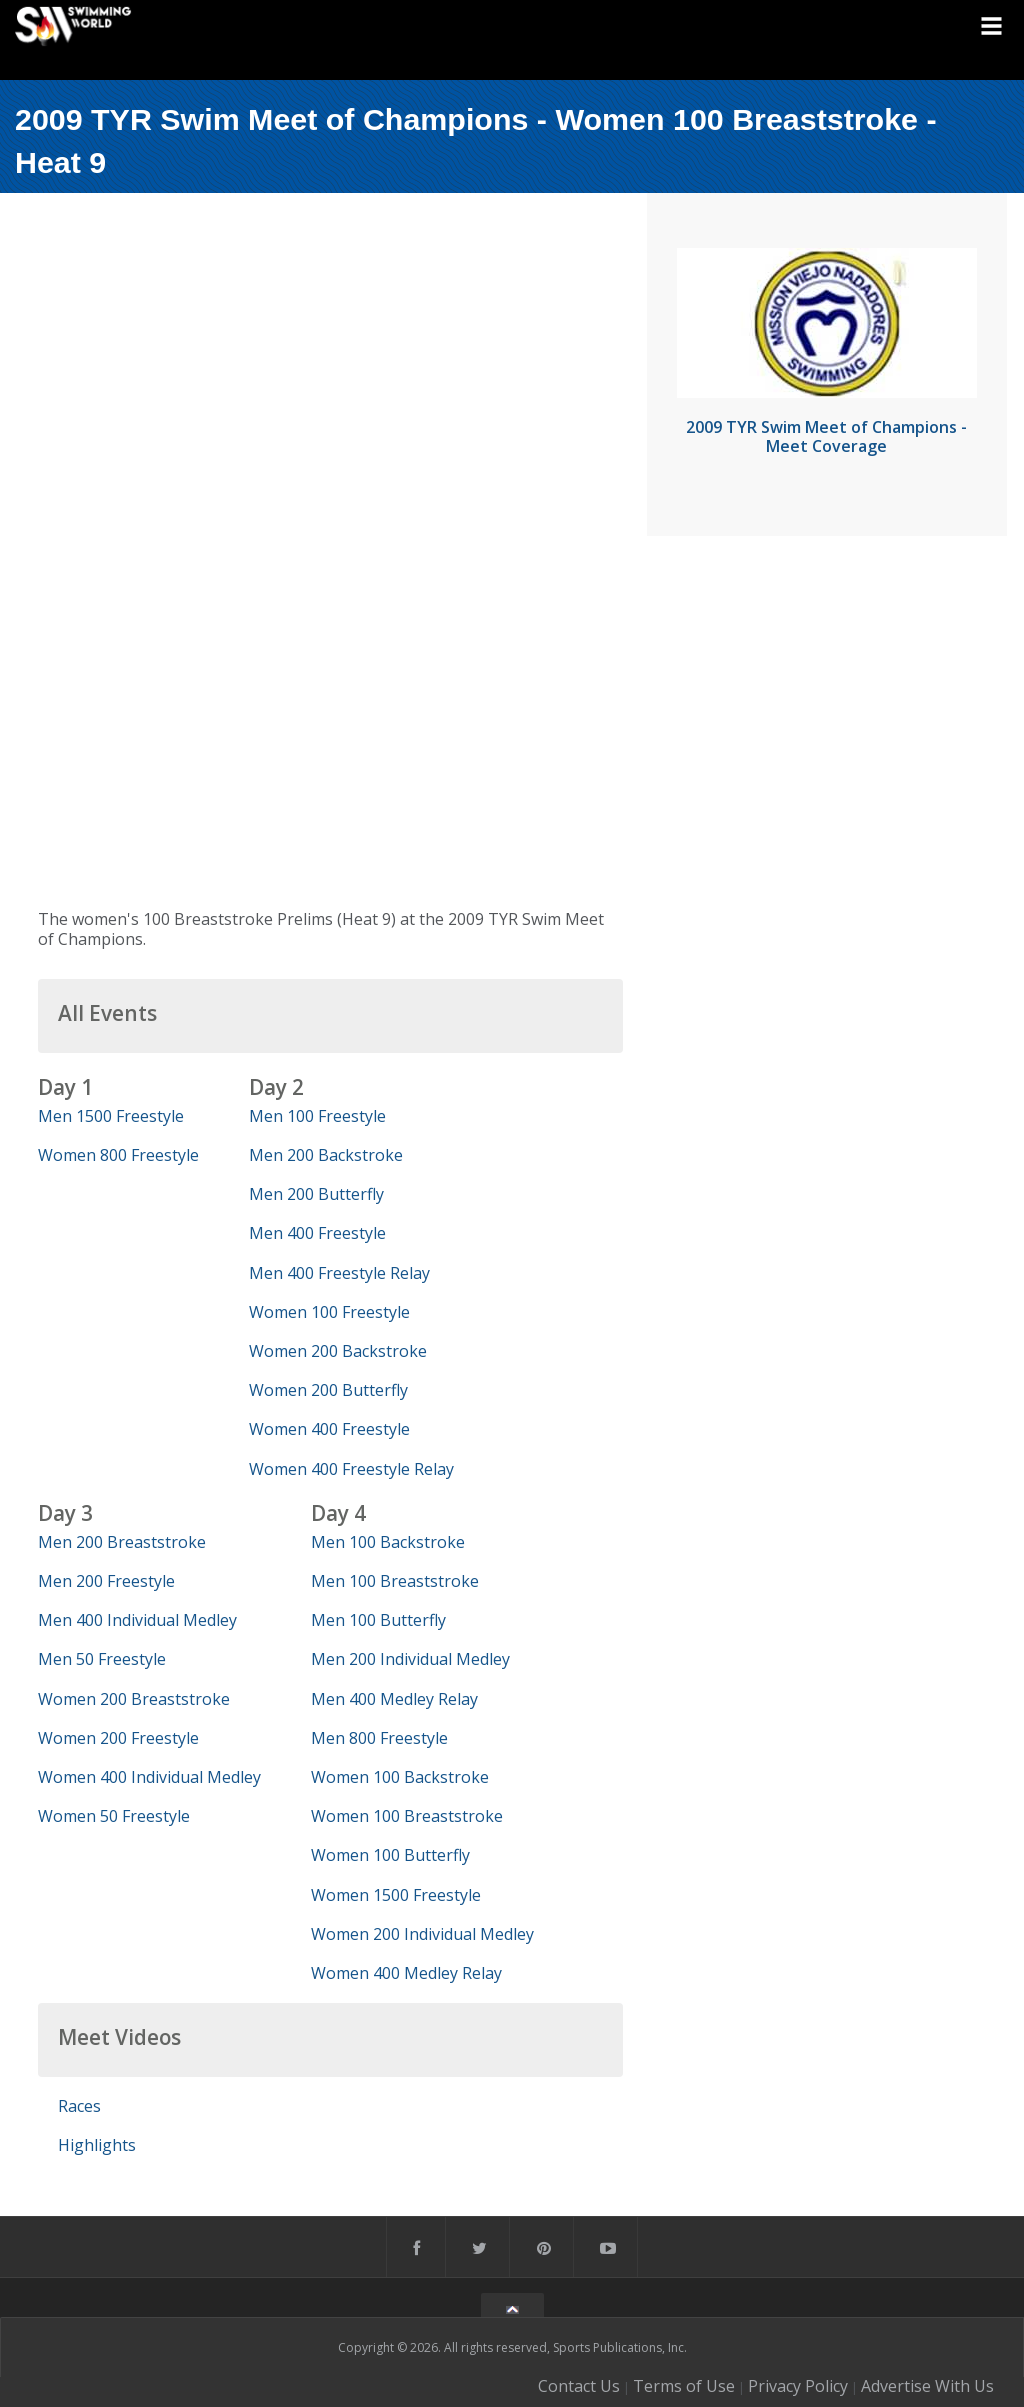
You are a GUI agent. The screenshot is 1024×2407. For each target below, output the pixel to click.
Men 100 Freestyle (317, 1116)
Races (79, 2106)
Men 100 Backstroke (388, 1542)
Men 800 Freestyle (379, 1738)
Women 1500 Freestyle (396, 1895)
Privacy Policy (798, 2386)
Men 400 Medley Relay (394, 1699)
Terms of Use (684, 2386)
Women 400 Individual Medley (149, 1777)
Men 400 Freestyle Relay (339, 1273)
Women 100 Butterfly (390, 1855)
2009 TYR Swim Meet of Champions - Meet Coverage (826, 436)
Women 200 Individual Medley (422, 1934)
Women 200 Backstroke (338, 1351)
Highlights (97, 2145)
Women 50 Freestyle (114, 1816)
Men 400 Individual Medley (137, 1620)
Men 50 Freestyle (102, 1659)
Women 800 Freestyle (118, 1155)
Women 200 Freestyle (118, 1738)
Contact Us (579, 2386)
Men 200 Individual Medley (410, 1659)
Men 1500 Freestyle (111, 1116)
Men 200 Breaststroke (122, 1542)
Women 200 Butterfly (328, 1390)
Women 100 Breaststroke (407, 1816)
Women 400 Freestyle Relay (351, 1469)
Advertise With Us (927, 2386)
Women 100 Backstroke (400, 1777)
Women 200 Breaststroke (134, 1699)
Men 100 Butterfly (378, 1620)
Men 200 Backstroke (326, 1155)
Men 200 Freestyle (106, 1581)
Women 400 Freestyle (329, 1429)
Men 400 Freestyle (317, 1233)
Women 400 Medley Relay (406, 1973)
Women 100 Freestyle (329, 1312)
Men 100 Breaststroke (395, 1581)
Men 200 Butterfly (316, 1194)
